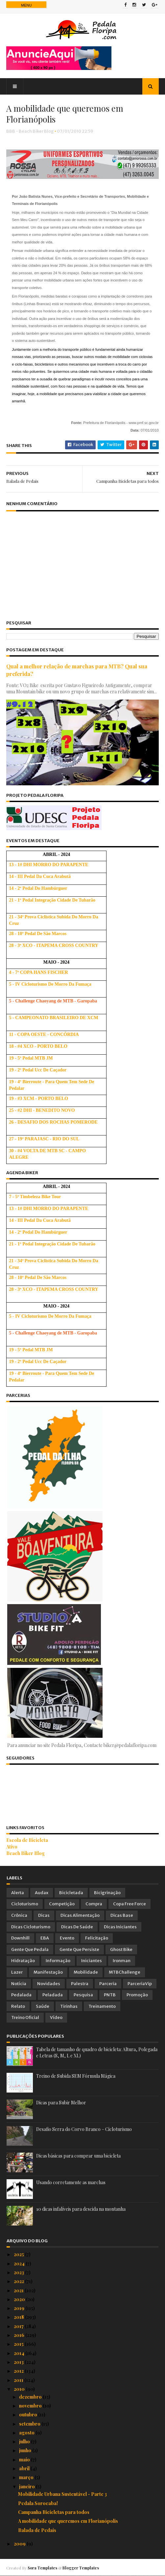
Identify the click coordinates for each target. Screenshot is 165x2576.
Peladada (52, 1995)
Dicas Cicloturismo (30, 1927)
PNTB (110, 1995)
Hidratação (23, 1961)
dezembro (31, 2397)
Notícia (18, 1983)
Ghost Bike (121, 1949)
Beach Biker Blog (26, 1853)
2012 (19, 2371)
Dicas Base (121, 1915)
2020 (20, 2299)
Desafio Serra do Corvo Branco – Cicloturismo (84, 2129)
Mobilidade (86, 1972)
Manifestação (48, 1972)
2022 (19, 2281)
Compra (93, 1904)
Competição (62, 1904)
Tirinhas (69, 2006)
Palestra (79, 1983)
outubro (28, 2415)
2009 (20, 2544)
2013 (19, 2362)
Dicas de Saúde (77, 1927)
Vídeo (56, 2018)
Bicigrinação (107, 1892)
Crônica (19, 1915)
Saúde (42, 2006)
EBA (44, 1938)
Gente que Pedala (30, 1949)
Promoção (137, 1995)
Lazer (17, 1972)
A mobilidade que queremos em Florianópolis (68, 2521)
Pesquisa (83, 1995)
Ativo (12, 1847)
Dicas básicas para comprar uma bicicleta (78, 2156)
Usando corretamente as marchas (71, 2183)
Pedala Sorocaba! (38, 2503)
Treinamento (102, 2006)
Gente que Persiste (79, 1949)
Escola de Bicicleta (27, 1840)
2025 (19, 2254)
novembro (31, 2406)
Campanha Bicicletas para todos (53, 2512)
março (27, 2478)
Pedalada (21, 1995)
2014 (19, 2353)
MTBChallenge (124, 1972)
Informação (58, 1961)
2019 (19, 2308)
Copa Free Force (129, 1904)
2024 (20, 2263)
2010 (20, 2389)
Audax (41, 1892)
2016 (19, 2335)
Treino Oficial (25, 2018)
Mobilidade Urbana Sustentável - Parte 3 (62, 2494)
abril (25, 2469)
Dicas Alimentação (80, 1915)
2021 (19, 2290)
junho (25, 2451)
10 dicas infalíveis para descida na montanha (81, 2209)
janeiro (27, 2486)
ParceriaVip (140, 1983)
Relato (18, 2006)
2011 (19, 2380)
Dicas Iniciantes (120, 1927)
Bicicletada (71, 1892)
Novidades (48, 1983)
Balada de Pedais (37, 2530)
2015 (19, 2344)
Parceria (108, 1983)
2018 (19, 2317)
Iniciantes (91, 1961)
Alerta (17, 1892)
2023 (19, 2273)
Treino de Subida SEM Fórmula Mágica (75, 2076)
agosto (27, 2433)
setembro (30, 2424)
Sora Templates (43, 2567)
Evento (67, 1938)
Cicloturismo (24, 1904)
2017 (19, 2326)
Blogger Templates (81, 2567)
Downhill (20, 1938)
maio (25, 2459)
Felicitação (96, 1938)
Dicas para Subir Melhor (61, 2103)
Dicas (44, 1915)
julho (25, 2442)
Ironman (121, 1961)
